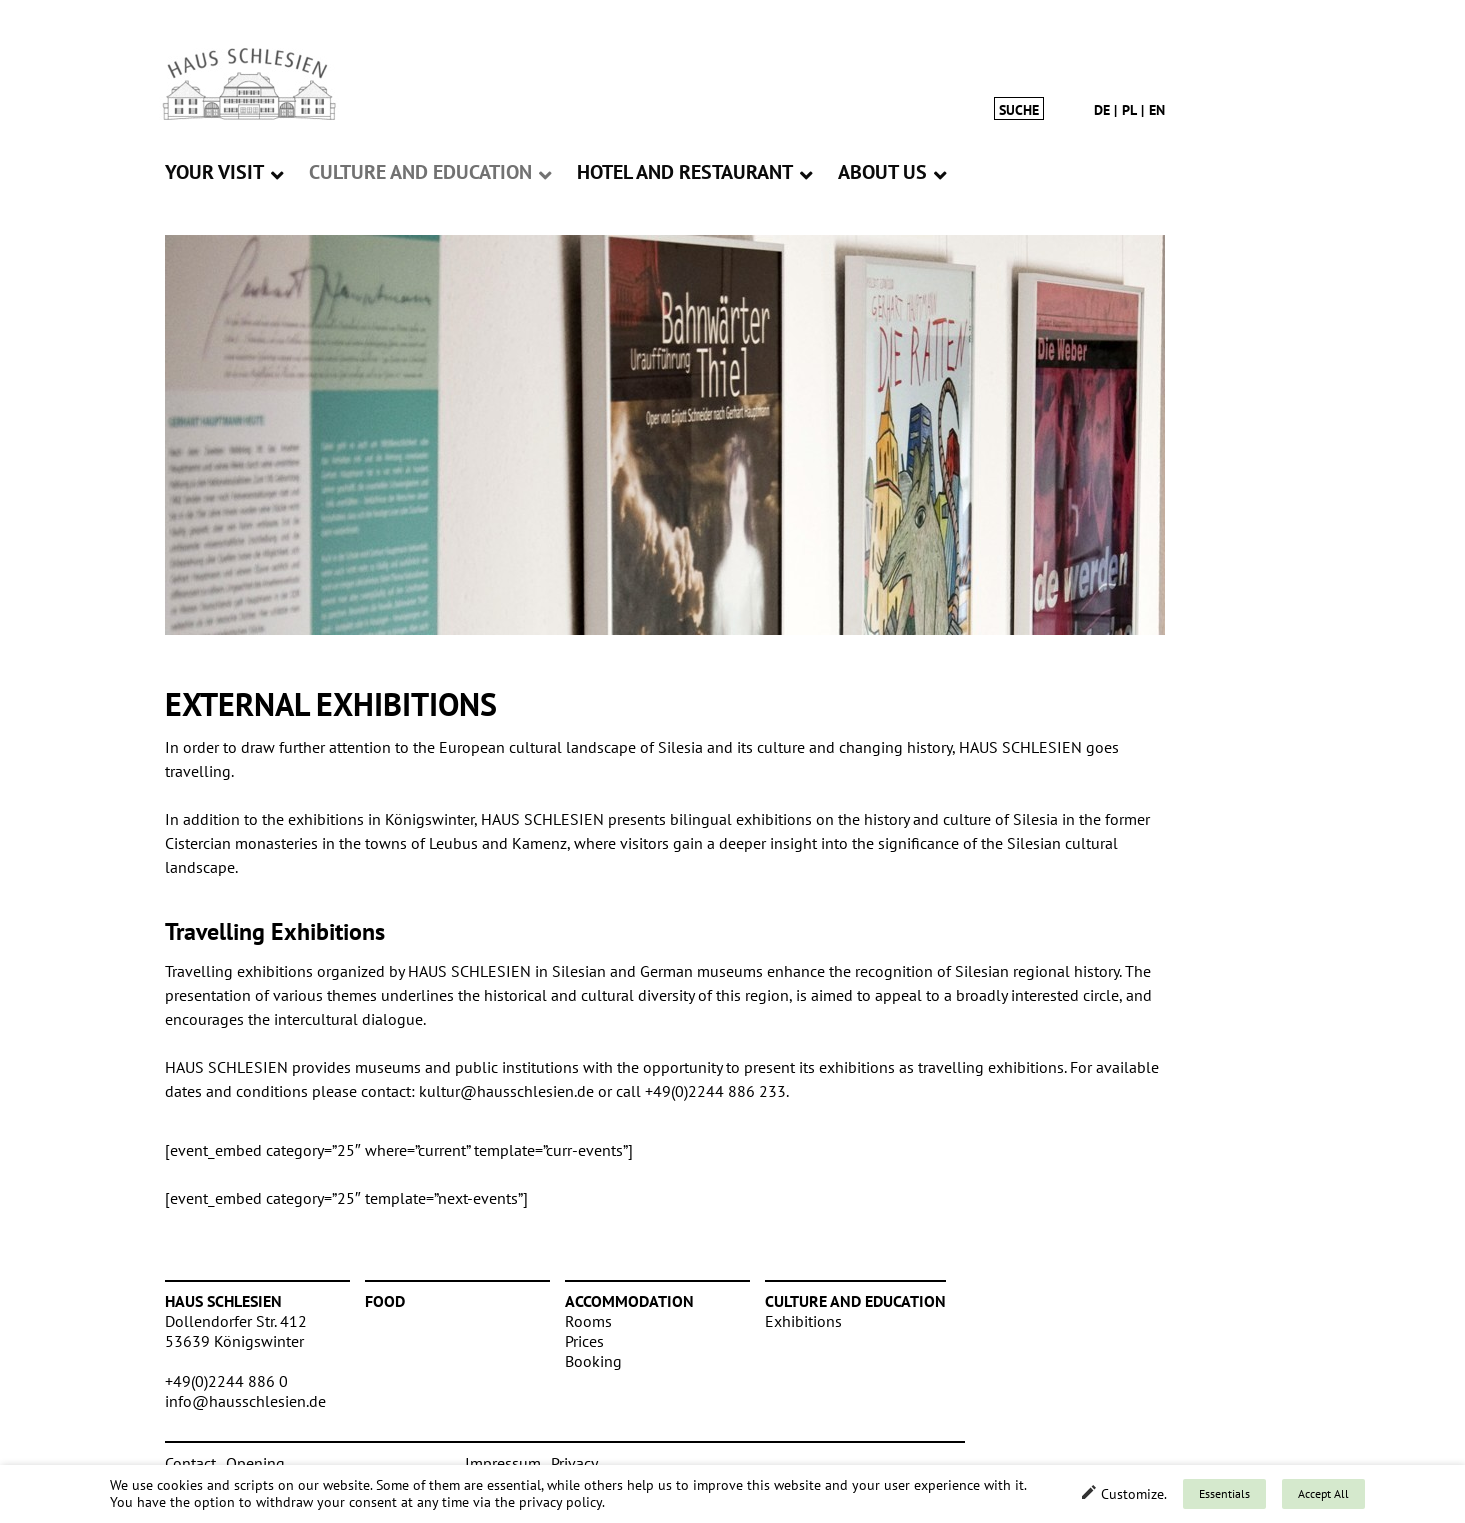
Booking (593, 1361)
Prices (584, 1341)
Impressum (503, 1463)
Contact (190, 1463)
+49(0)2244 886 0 (226, 1381)
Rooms (588, 1321)
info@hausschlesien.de (245, 1401)
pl (1129, 110)
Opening (255, 1463)
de (1102, 110)
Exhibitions (803, 1321)
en (1157, 110)
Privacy (574, 1463)
